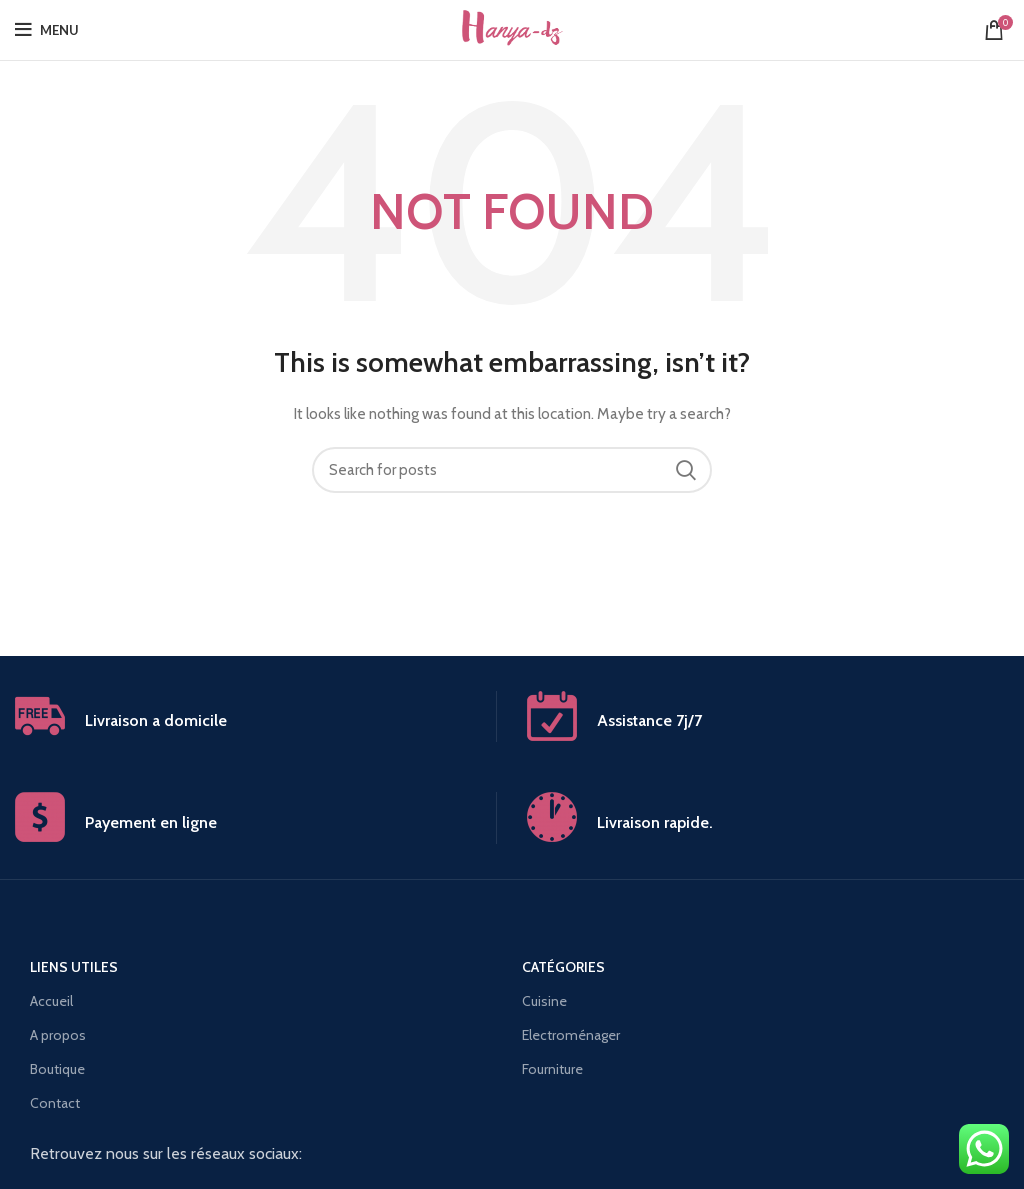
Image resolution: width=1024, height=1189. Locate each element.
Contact (55, 1103)
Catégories (563, 967)
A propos (58, 1035)
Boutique (57, 1069)
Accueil (51, 1001)
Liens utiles (74, 967)
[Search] (512, 470)
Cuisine (544, 1001)
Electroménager (571, 1035)
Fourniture (552, 1069)
